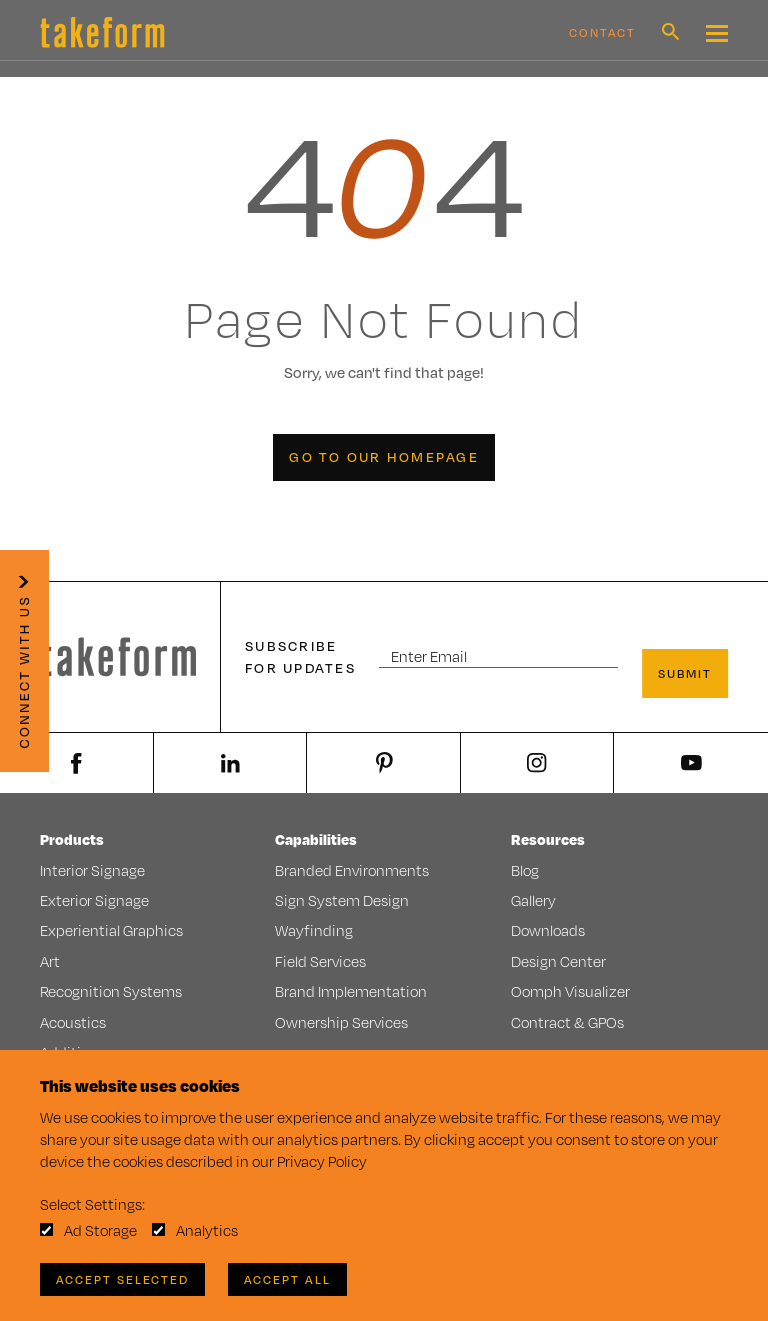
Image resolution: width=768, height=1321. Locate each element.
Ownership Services (341, 1022)
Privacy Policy (322, 1161)
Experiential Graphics (111, 930)
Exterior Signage (94, 900)
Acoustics (73, 1022)
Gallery (533, 900)
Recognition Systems (111, 991)
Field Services (320, 961)
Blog (525, 870)
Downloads (548, 930)
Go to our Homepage (384, 457)
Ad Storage (100, 1230)
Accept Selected (122, 1279)
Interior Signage (92, 870)
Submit (685, 673)
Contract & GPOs (567, 1022)
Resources (548, 839)
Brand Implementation (351, 991)
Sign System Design (342, 900)
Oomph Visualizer (570, 991)
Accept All (287, 1279)
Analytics (207, 1230)
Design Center (558, 961)
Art (50, 961)
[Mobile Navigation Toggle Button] (717, 33)
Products (72, 839)
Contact (602, 32)
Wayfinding (314, 930)
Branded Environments (352, 870)
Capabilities (316, 839)
